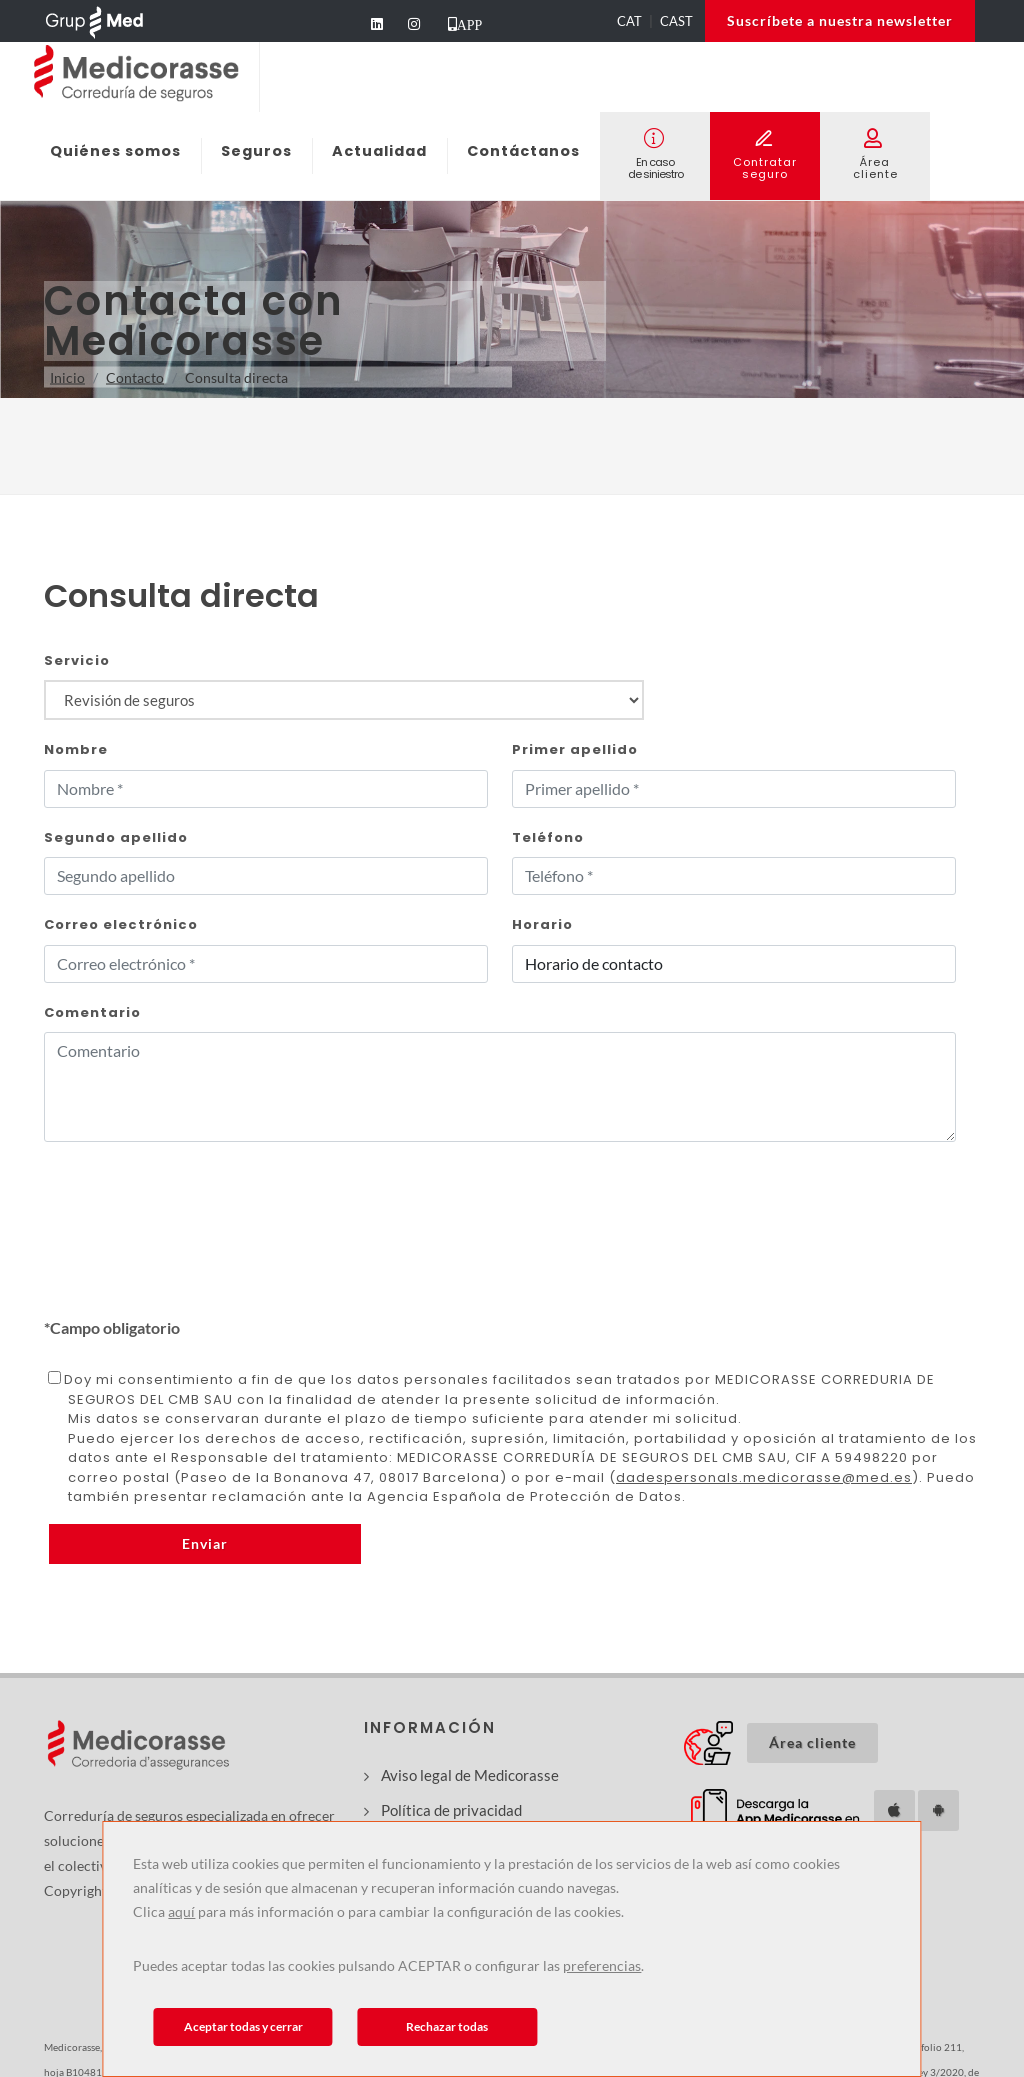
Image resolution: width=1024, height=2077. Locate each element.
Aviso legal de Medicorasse (470, 1775)
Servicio (77, 660)
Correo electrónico (121, 924)
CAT (629, 21)
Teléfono (548, 837)
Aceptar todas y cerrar (243, 2026)
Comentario (92, 1012)
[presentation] (196, 1277)
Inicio (67, 377)
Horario (542, 924)
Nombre (76, 749)
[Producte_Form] (344, 700)
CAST (676, 21)
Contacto (135, 377)
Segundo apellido (116, 837)
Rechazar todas (447, 2026)
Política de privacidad (451, 1810)
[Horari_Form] (734, 964)
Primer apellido (575, 749)
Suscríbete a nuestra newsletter (840, 20)
